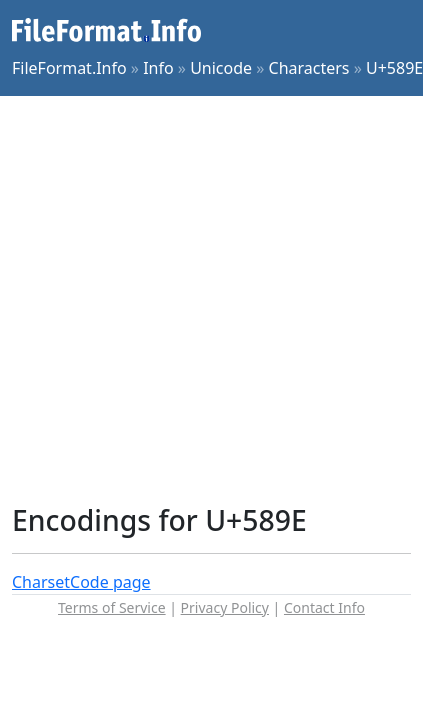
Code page (110, 582)
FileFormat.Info (69, 68)
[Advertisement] (187, 299)
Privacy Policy (225, 607)
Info (158, 68)
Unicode (221, 68)
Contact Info (324, 607)
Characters (309, 68)
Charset (41, 582)
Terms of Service (112, 607)
